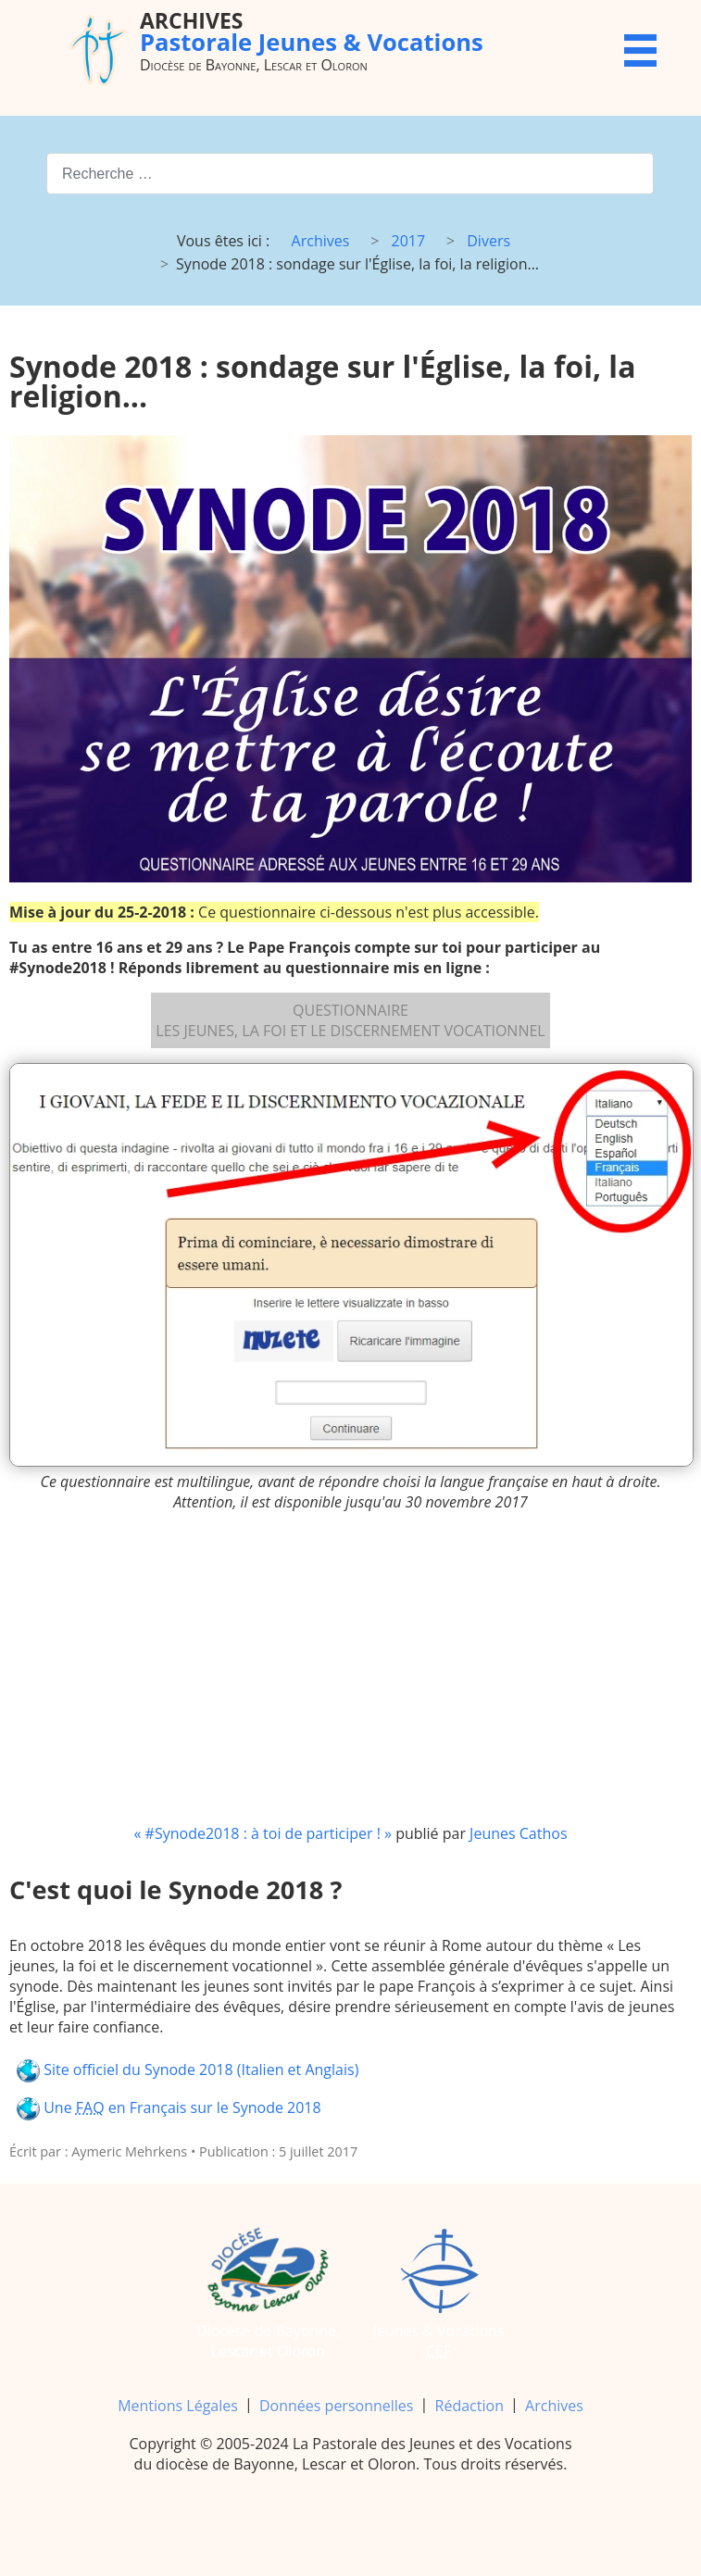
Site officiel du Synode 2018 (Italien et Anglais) (187, 2070)
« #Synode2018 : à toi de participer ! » (262, 1833)
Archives (554, 2405)
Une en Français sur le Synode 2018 (169, 2108)
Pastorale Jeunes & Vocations (311, 32)
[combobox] (350, 173)
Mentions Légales (178, 2405)
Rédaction (469, 2405)
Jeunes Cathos (518, 1833)
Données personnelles (336, 2405)
